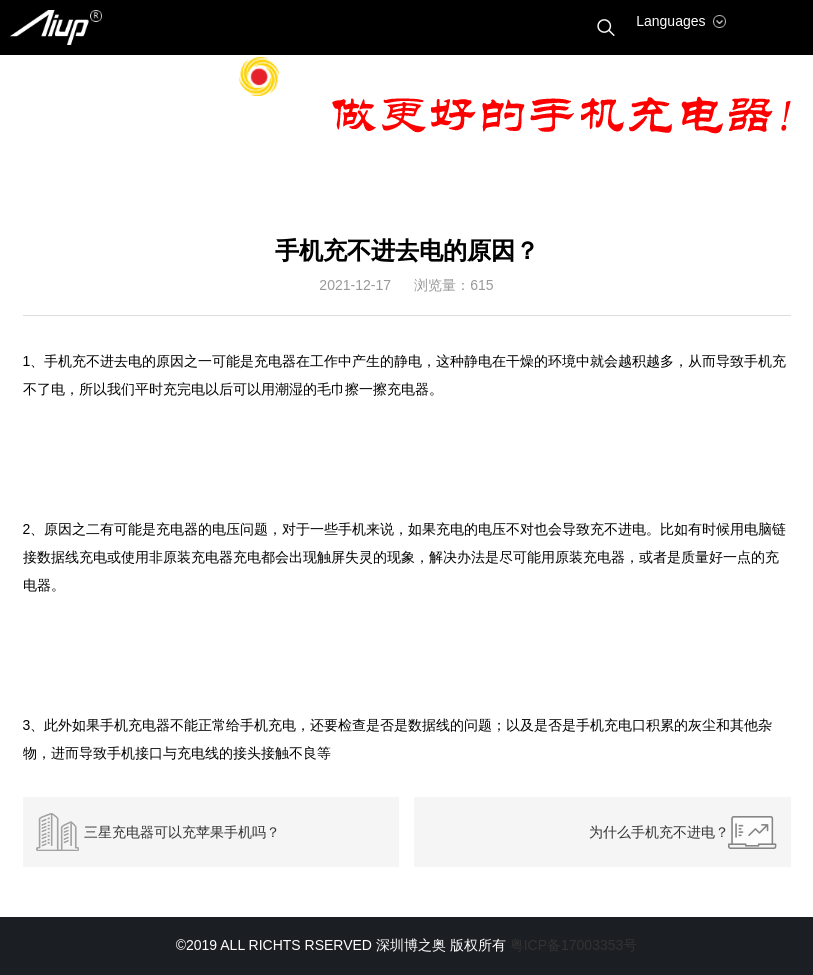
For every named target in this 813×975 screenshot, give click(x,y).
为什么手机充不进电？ (659, 832)
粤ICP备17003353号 (574, 945)
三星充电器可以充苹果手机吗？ (182, 832)
